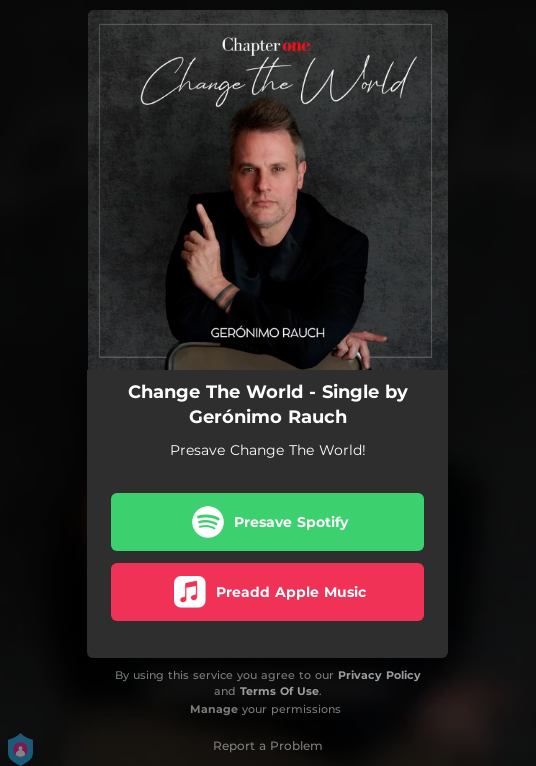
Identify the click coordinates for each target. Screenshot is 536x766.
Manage (214, 709)
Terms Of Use (279, 691)
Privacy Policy (379, 675)
